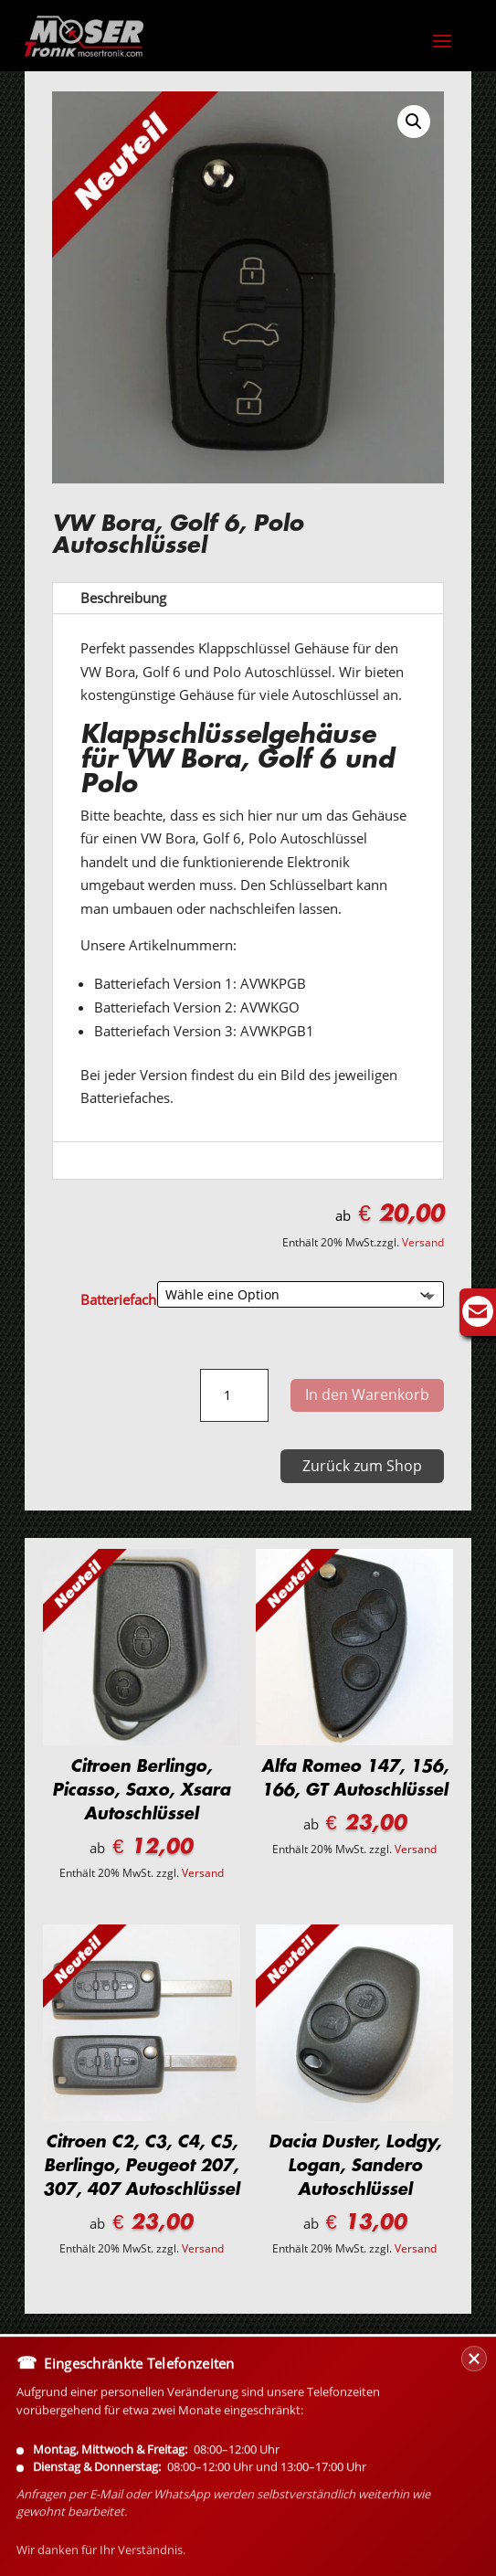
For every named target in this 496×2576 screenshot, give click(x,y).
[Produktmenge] (234, 1395)
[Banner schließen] (474, 2444)
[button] (413, 121)
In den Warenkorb (367, 1394)
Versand (423, 1242)
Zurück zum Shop (362, 1466)
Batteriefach (118, 1299)
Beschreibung (123, 597)
